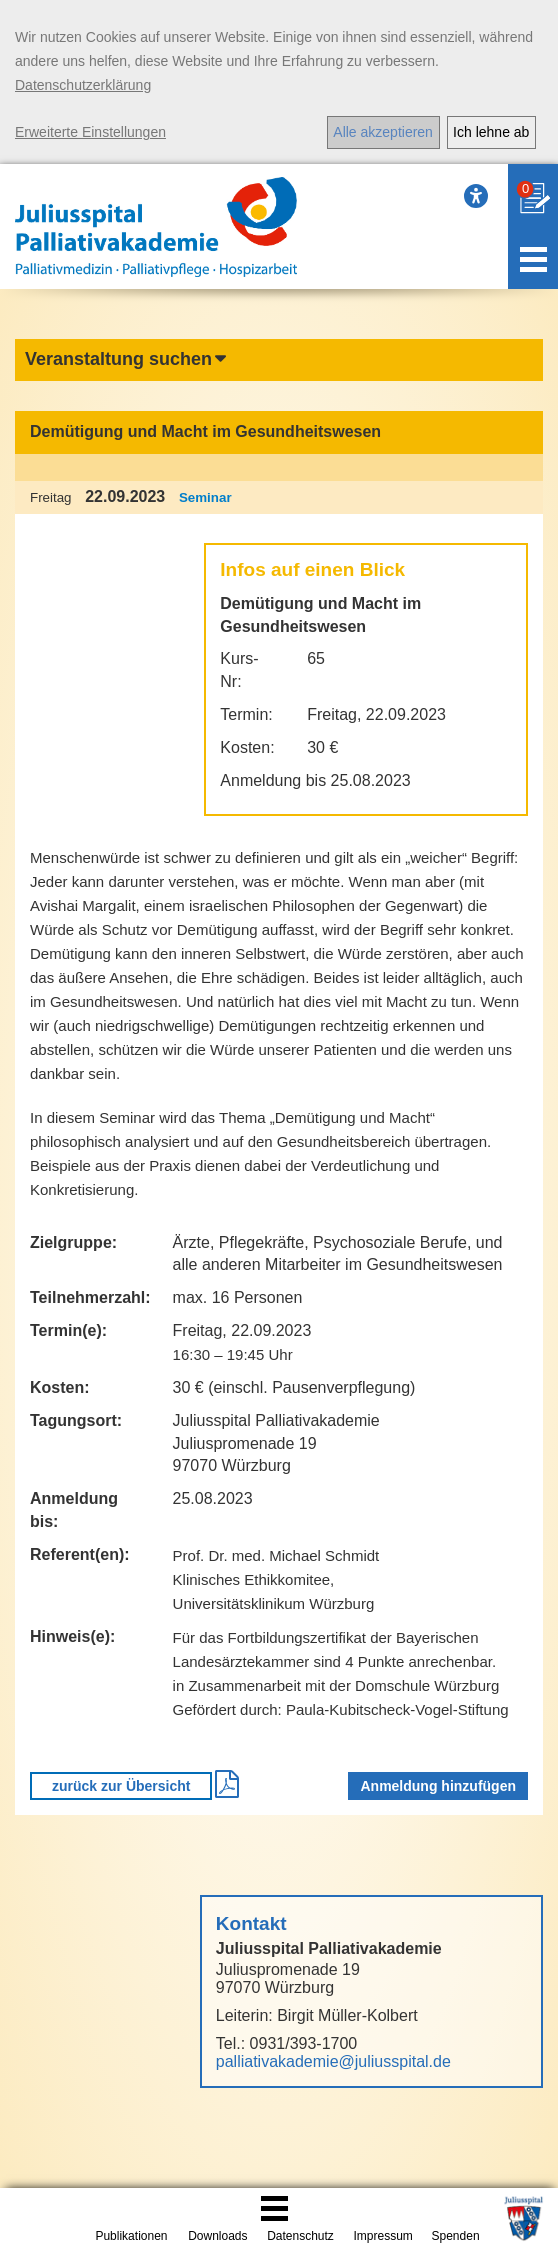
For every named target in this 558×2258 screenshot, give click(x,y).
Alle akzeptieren (383, 132)
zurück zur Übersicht (121, 1786)
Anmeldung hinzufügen (438, 1786)
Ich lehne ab (491, 132)
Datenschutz (300, 2236)
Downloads (217, 2236)
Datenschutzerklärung (83, 85)
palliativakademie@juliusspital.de (333, 2061)
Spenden (456, 2236)
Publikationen (131, 2236)
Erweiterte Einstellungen (90, 132)
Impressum (383, 2236)
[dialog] (279, 82)
